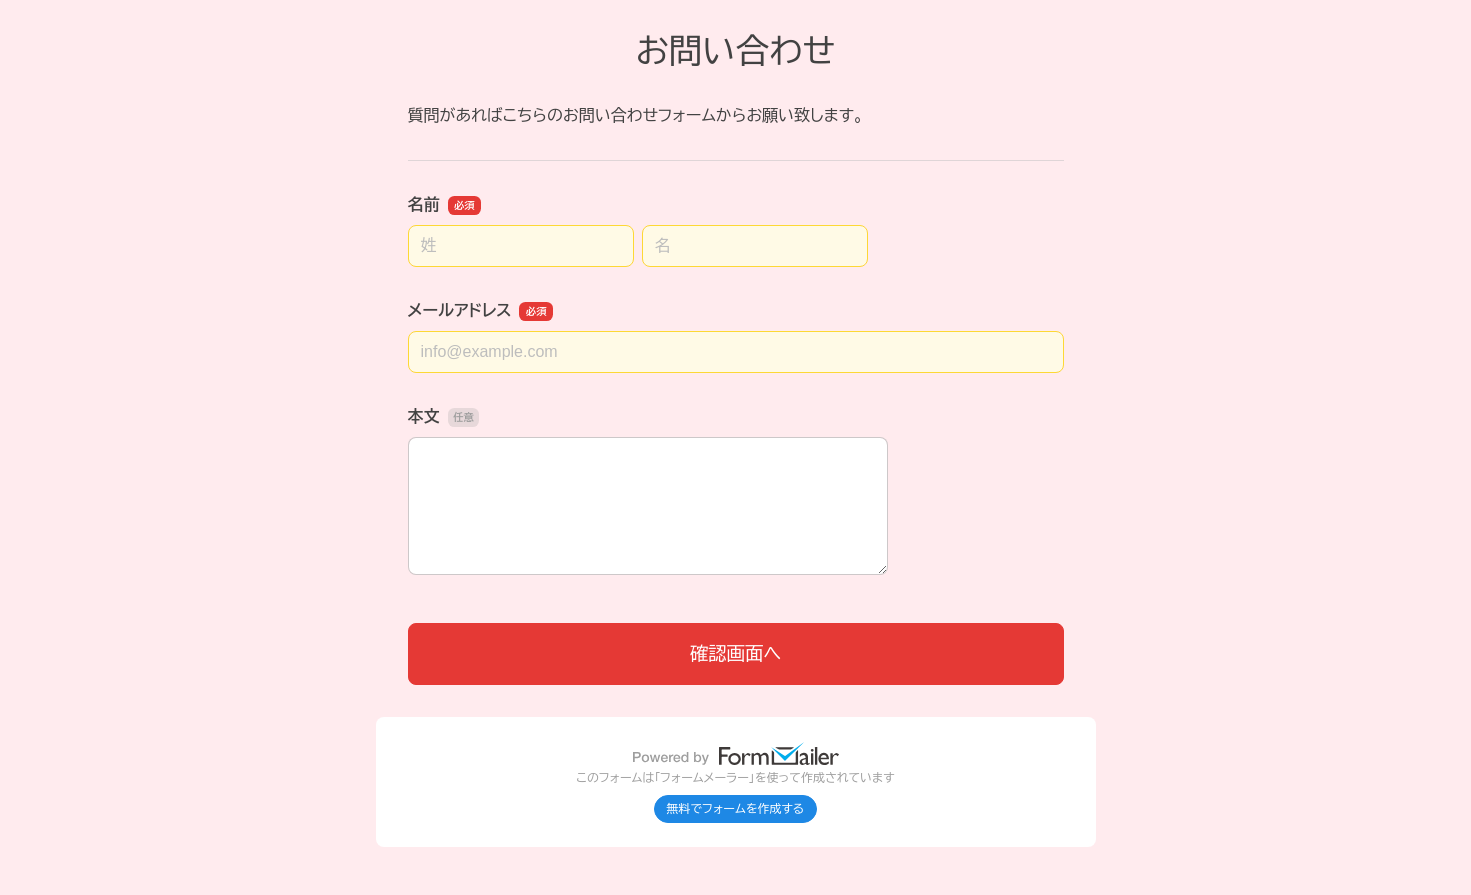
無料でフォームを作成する (736, 809)
